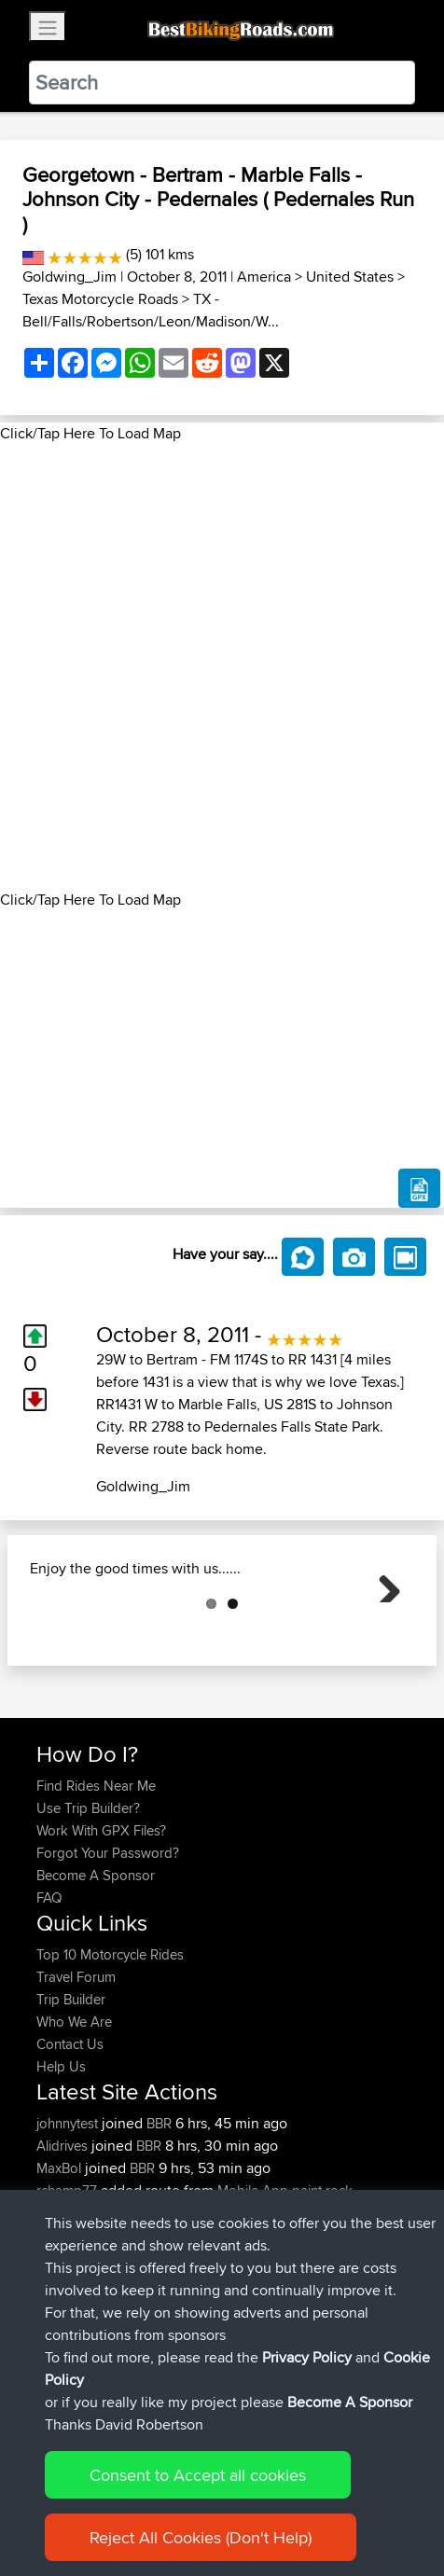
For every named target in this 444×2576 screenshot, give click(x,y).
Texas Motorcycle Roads (100, 299)
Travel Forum (76, 2070)
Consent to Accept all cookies (198, 2474)
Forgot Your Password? (107, 1946)
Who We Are (74, 2115)
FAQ (49, 1991)
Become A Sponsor (95, 1968)
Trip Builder (70, 2092)
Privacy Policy (307, 2357)
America (264, 276)
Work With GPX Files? (101, 1923)
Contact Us (70, 2137)
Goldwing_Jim (69, 276)
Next (382, 1630)
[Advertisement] (222, 667)
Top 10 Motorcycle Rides (110, 2047)
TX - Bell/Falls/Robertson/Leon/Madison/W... (150, 310)
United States (350, 276)
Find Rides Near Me (96, 1879)
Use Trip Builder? (88, 1901)
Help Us (61, 2159)
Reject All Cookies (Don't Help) (201, 2537)
